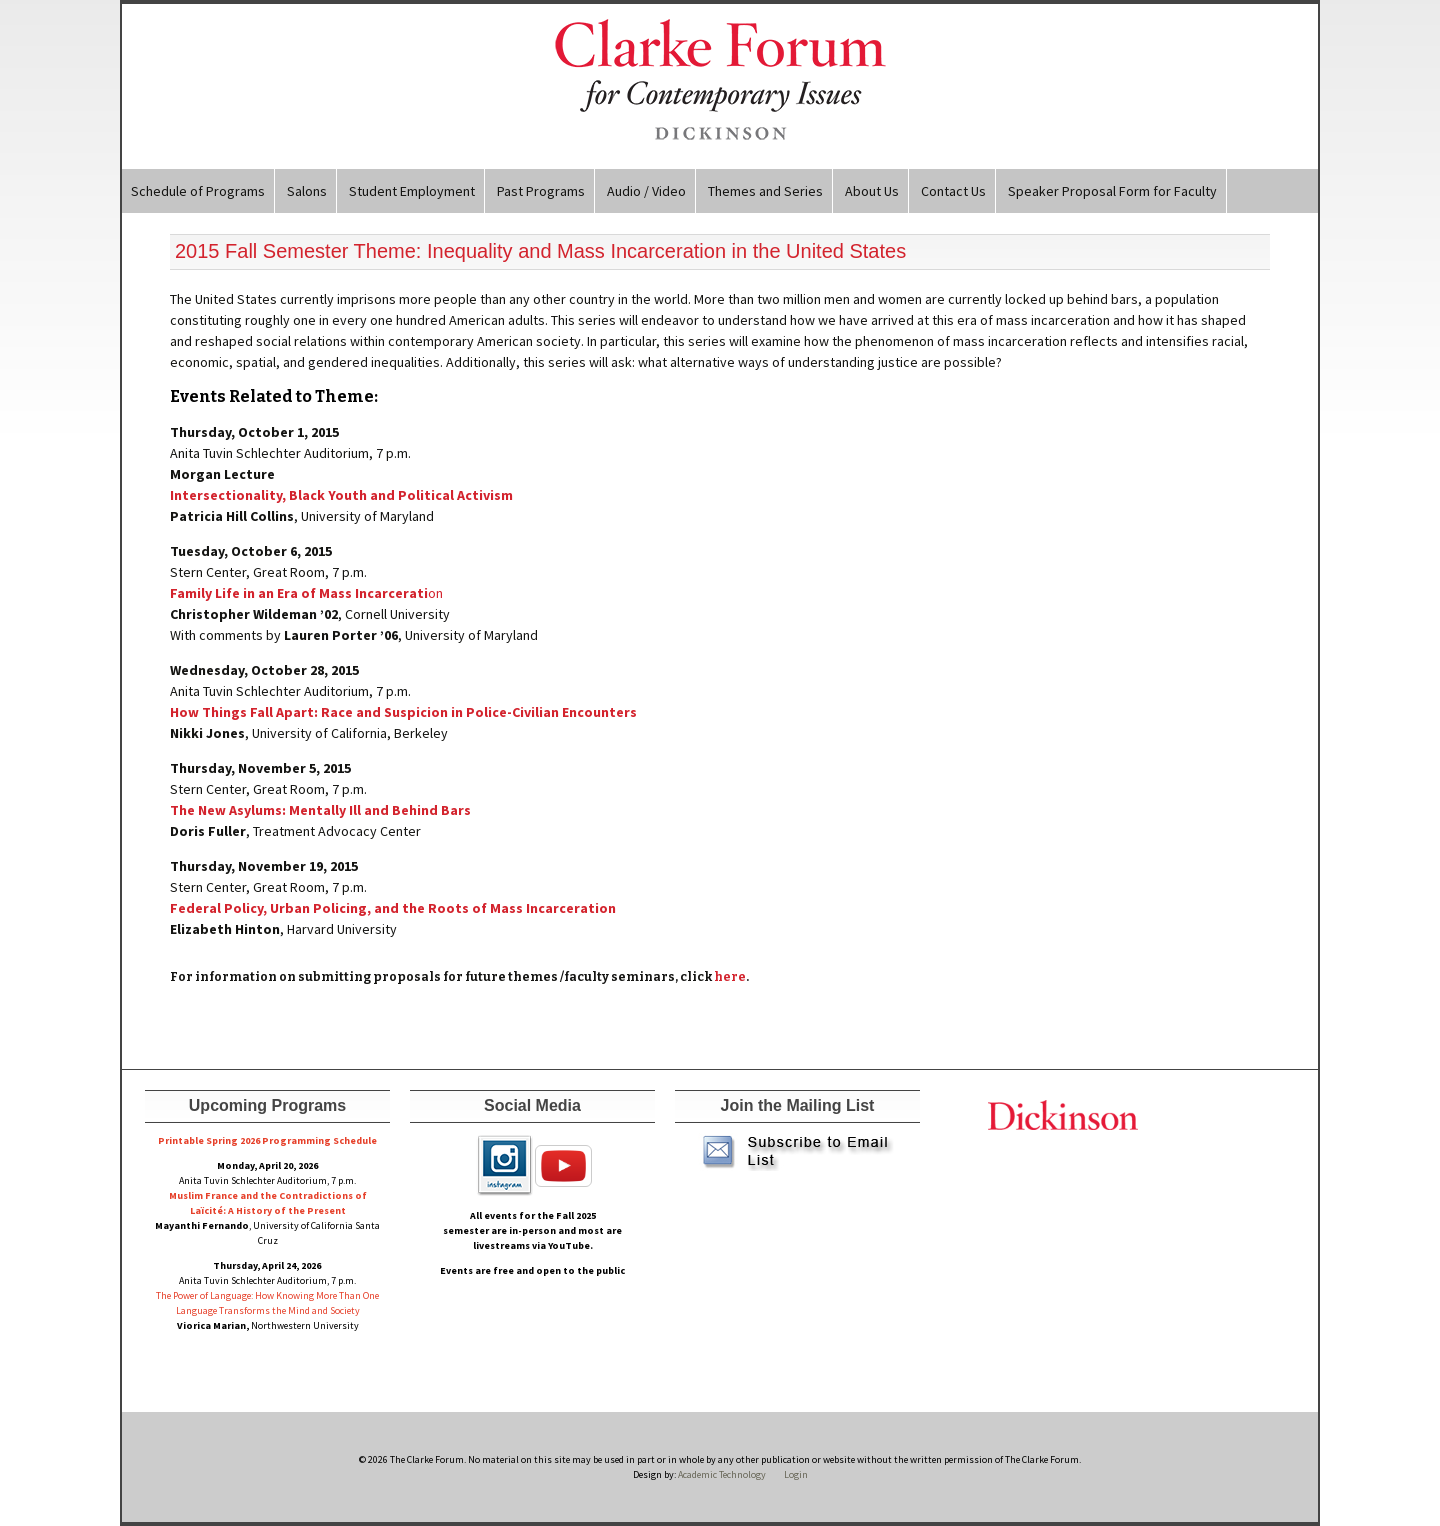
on (306, 593)
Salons (307, 191)
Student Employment (412, 191)
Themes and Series (765, 191)
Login (796, 1474)
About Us (872, 191)
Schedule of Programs (198, 191)
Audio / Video (646, 191)
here (730, 977)
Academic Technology (721, 1474)
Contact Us (953, 191)
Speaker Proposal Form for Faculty (1112, 191)
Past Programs (541, 191)
